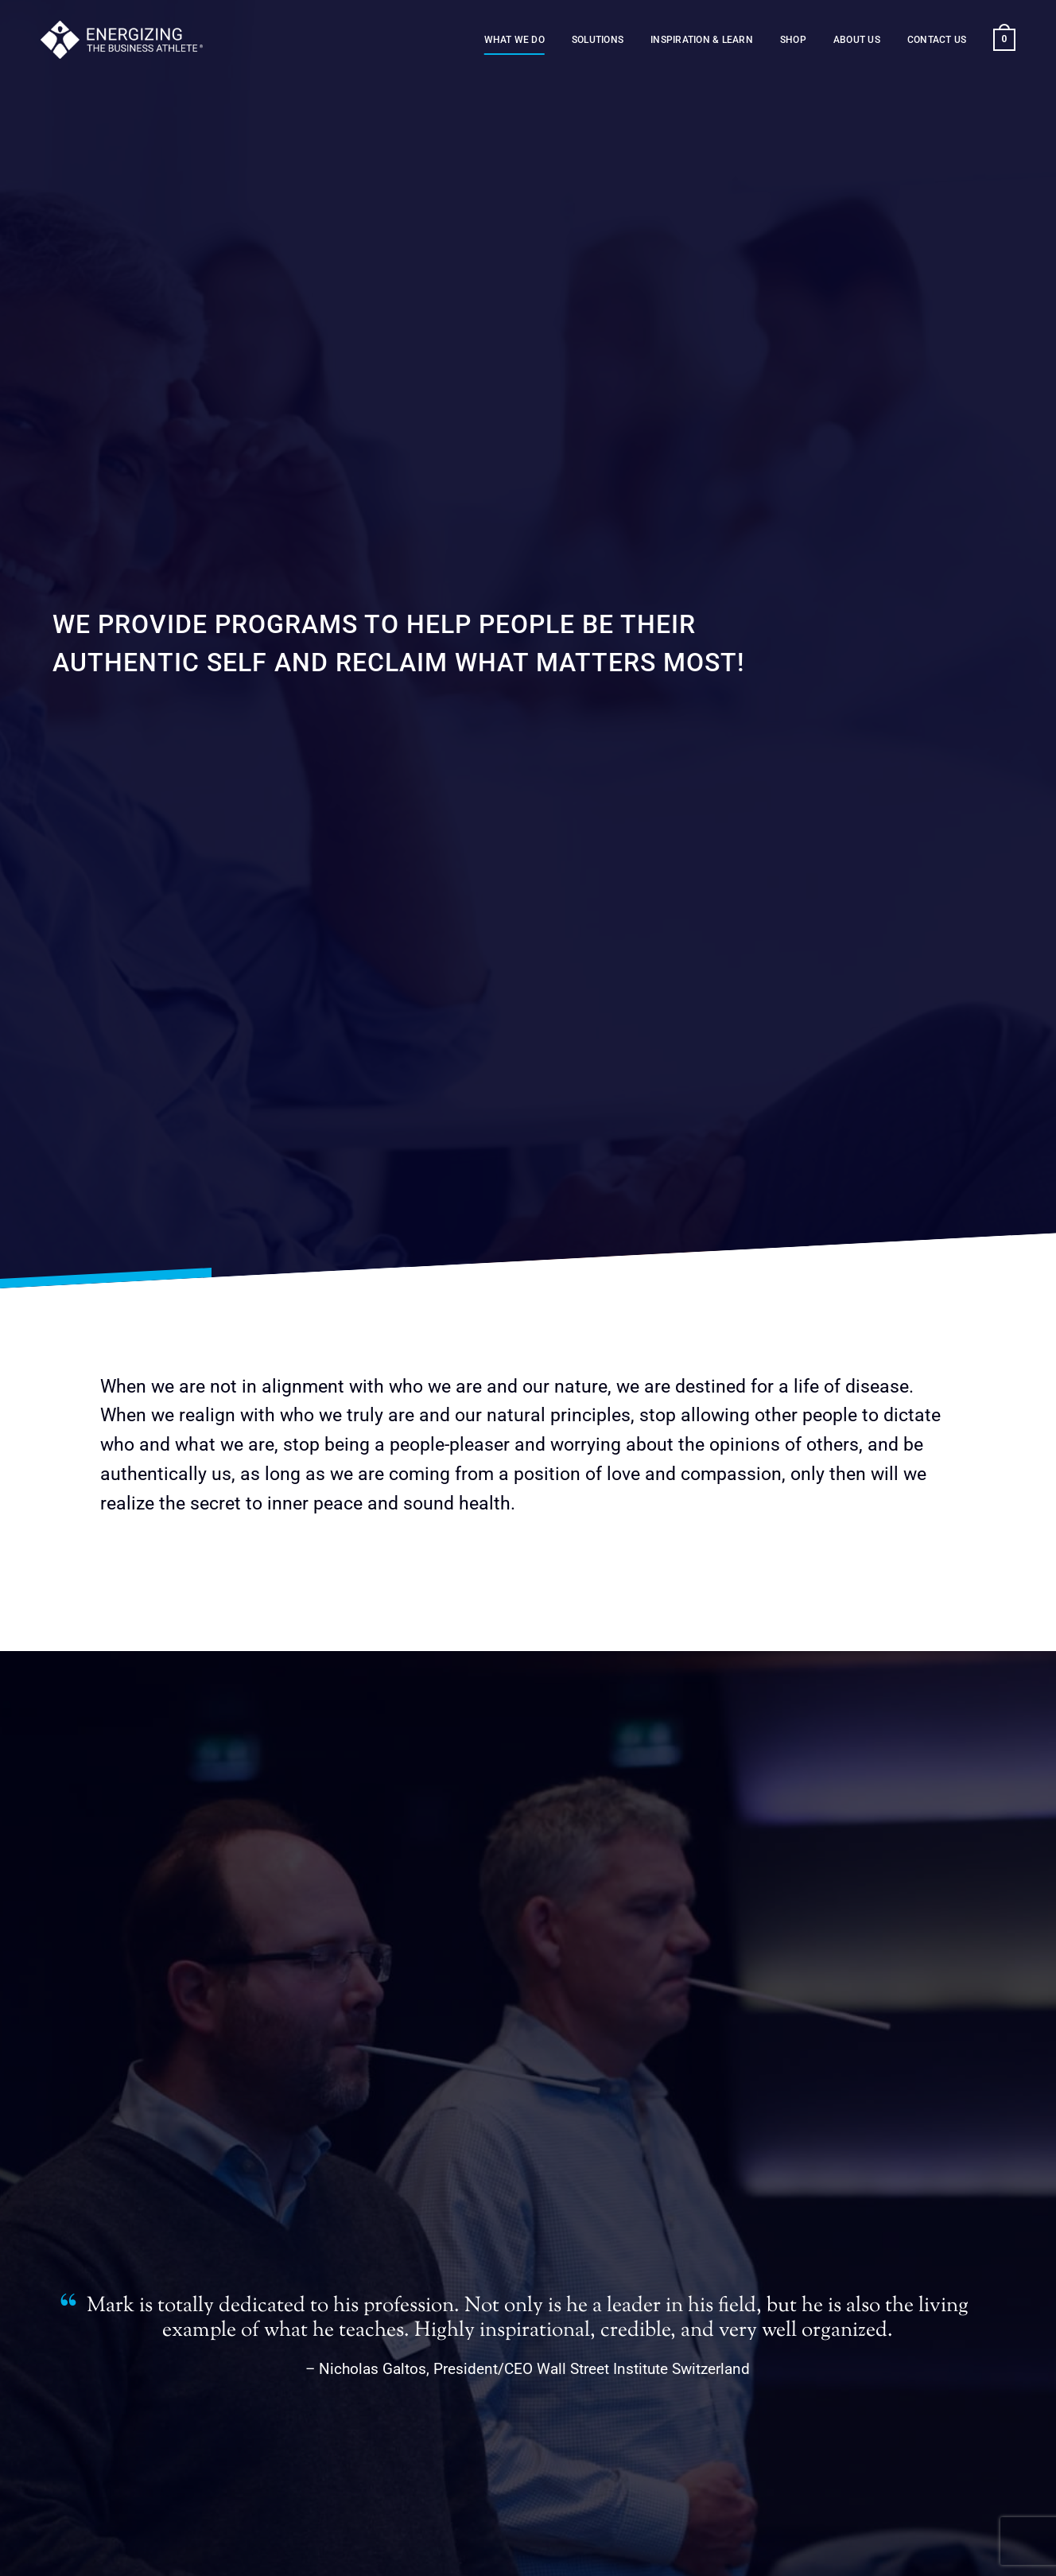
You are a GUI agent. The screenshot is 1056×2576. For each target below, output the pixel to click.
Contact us (936, 39)
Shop (793, 39)
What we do (514, 39)
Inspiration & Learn (701, 39)
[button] (1004, 40)
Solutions (597, 39)
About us (856, 39)
